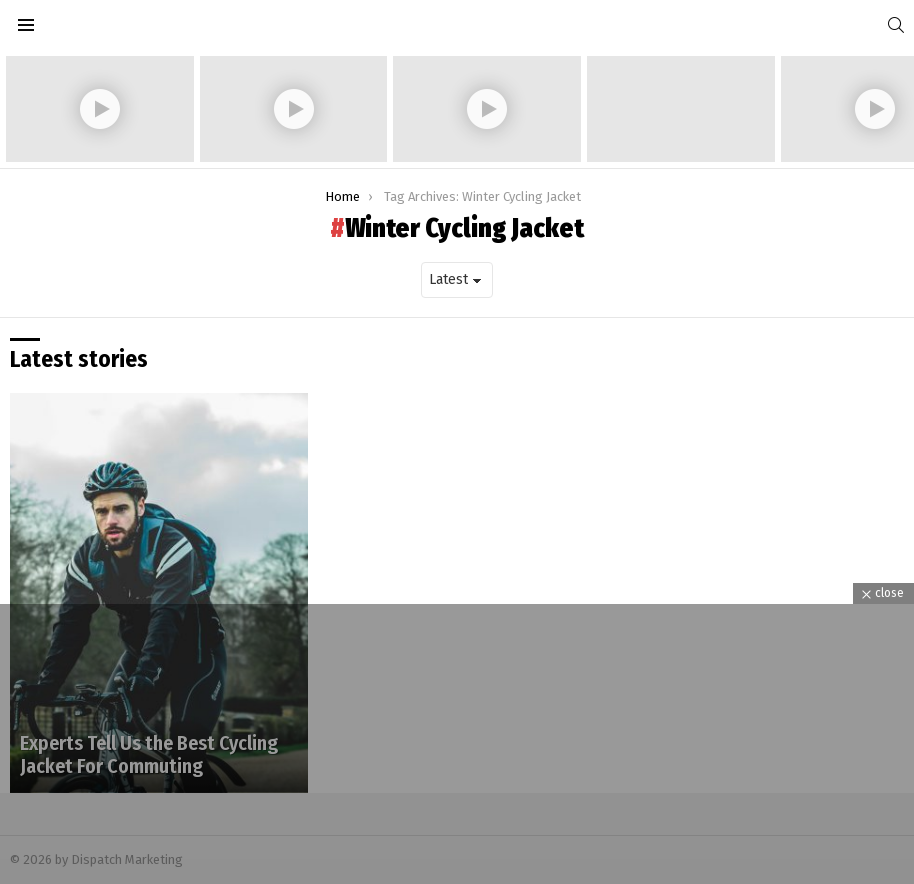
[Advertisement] (457, 744)
